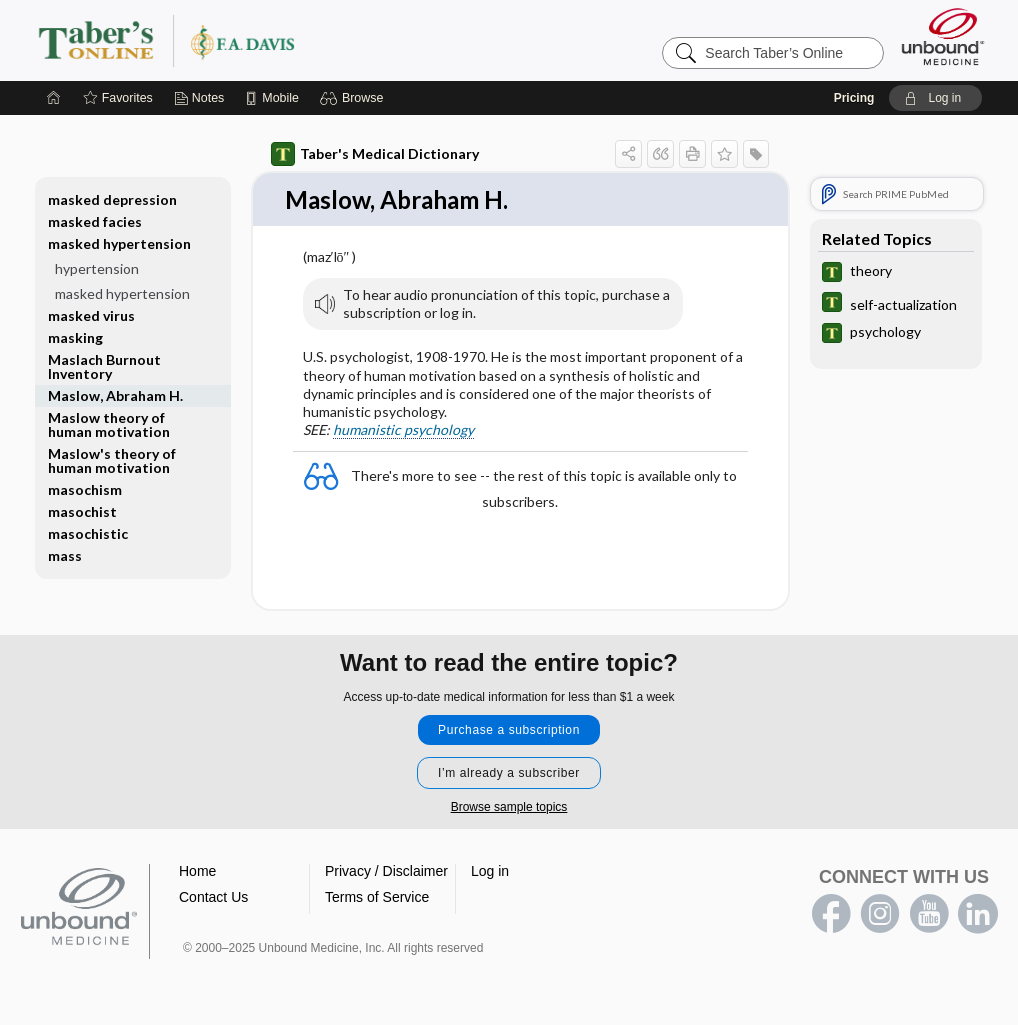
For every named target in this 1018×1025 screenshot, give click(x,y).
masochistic (88, 533)
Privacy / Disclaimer (386, 872)
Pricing (854, 98)
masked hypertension (119, 243)
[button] (354, 98)
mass (65, 555)
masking (75, 337)
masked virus (91, 315)
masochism (85, 489)
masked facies (95, 221)
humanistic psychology (403, 430)
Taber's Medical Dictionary (375, 154)
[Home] (54, 98)
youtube (929, 915)
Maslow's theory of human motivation (112, 460)
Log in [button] (490, 872)
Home (197, 872)
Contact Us (213, 898)
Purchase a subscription (509, 731)
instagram (880, 915)
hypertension (97, 268)
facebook (831, 915)
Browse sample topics (509, 808)
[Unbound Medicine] (943, 36)
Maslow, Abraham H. (115, 395)
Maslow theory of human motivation (109, 424)
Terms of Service (377, 898)
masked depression (112, 199)
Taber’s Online (286, 40)
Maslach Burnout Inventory (104, 366)
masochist (82, 511)
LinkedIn (978, 915)
